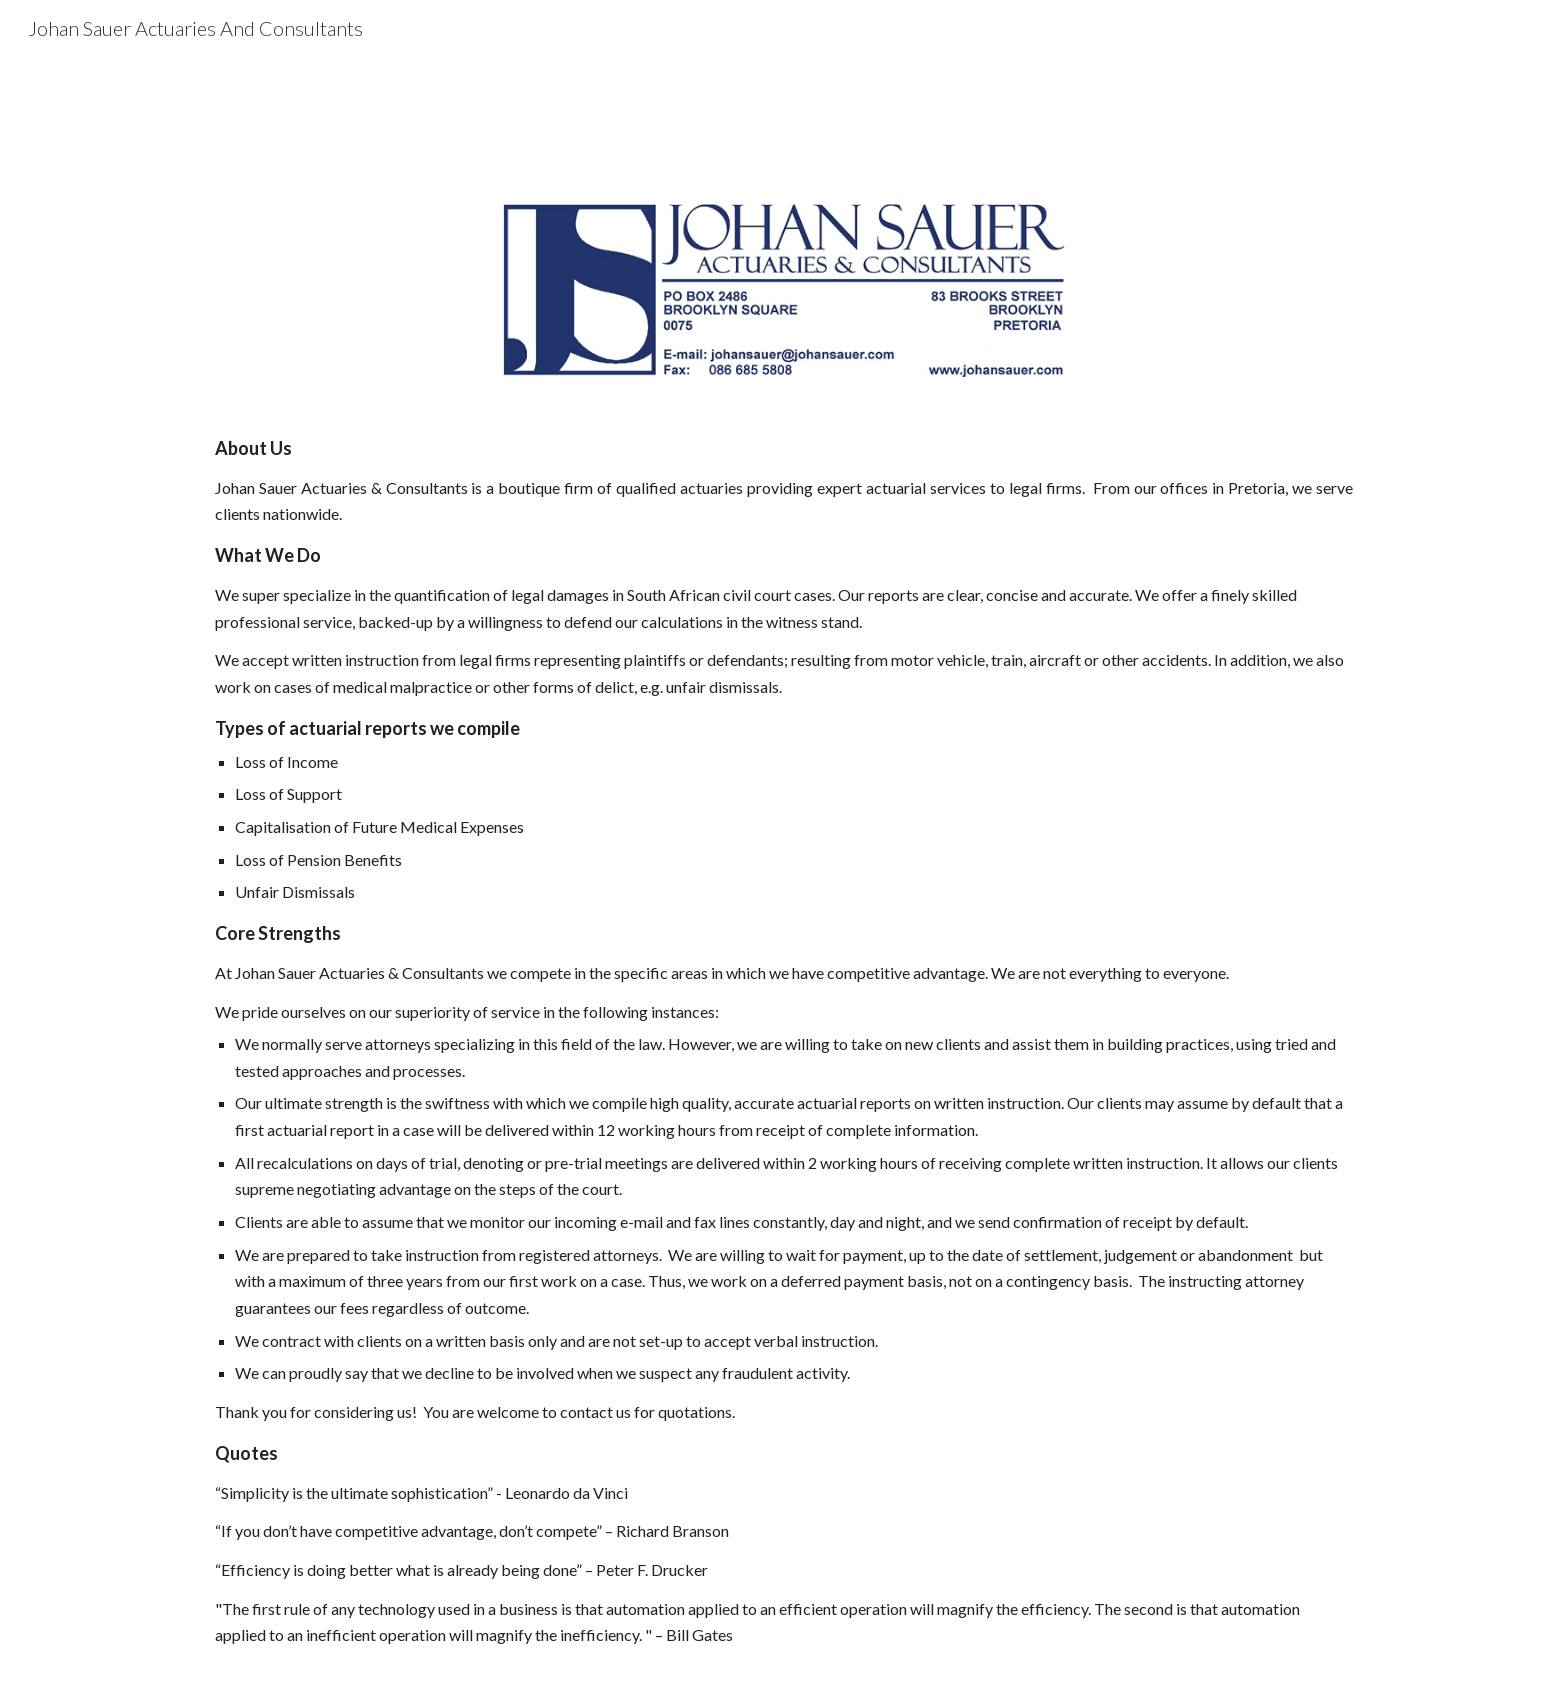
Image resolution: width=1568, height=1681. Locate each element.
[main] (784, 1041)
